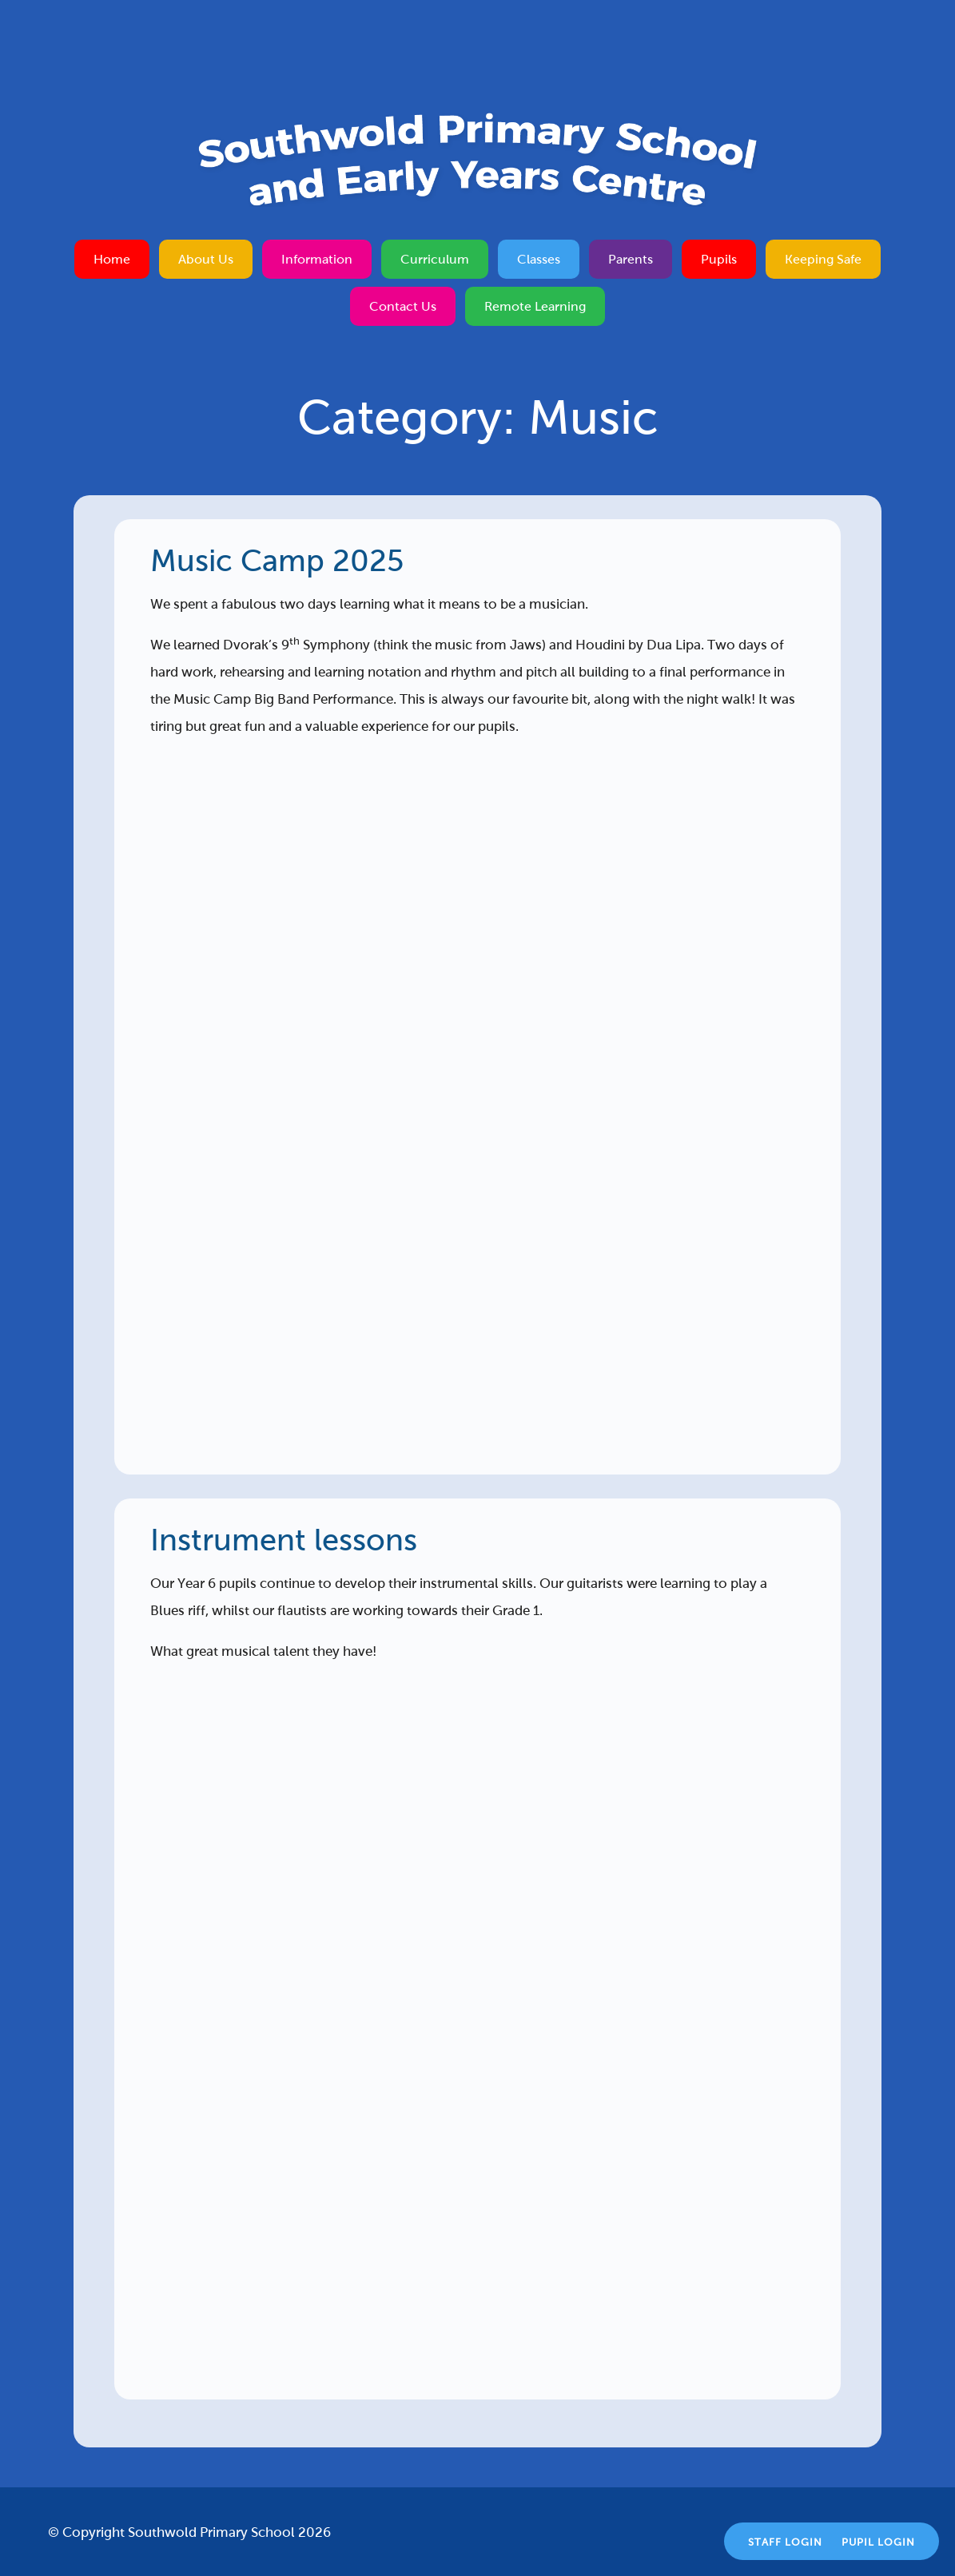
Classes (538, 259)
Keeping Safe (823, 259)
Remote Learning (535, 306)
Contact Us (402, 306)
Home (112, 259)
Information (316, 259)
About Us (205, 259)
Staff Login (785, 2542)
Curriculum (434, 259)
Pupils (719, 259)
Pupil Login (878, 2542)
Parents (630, 259)
